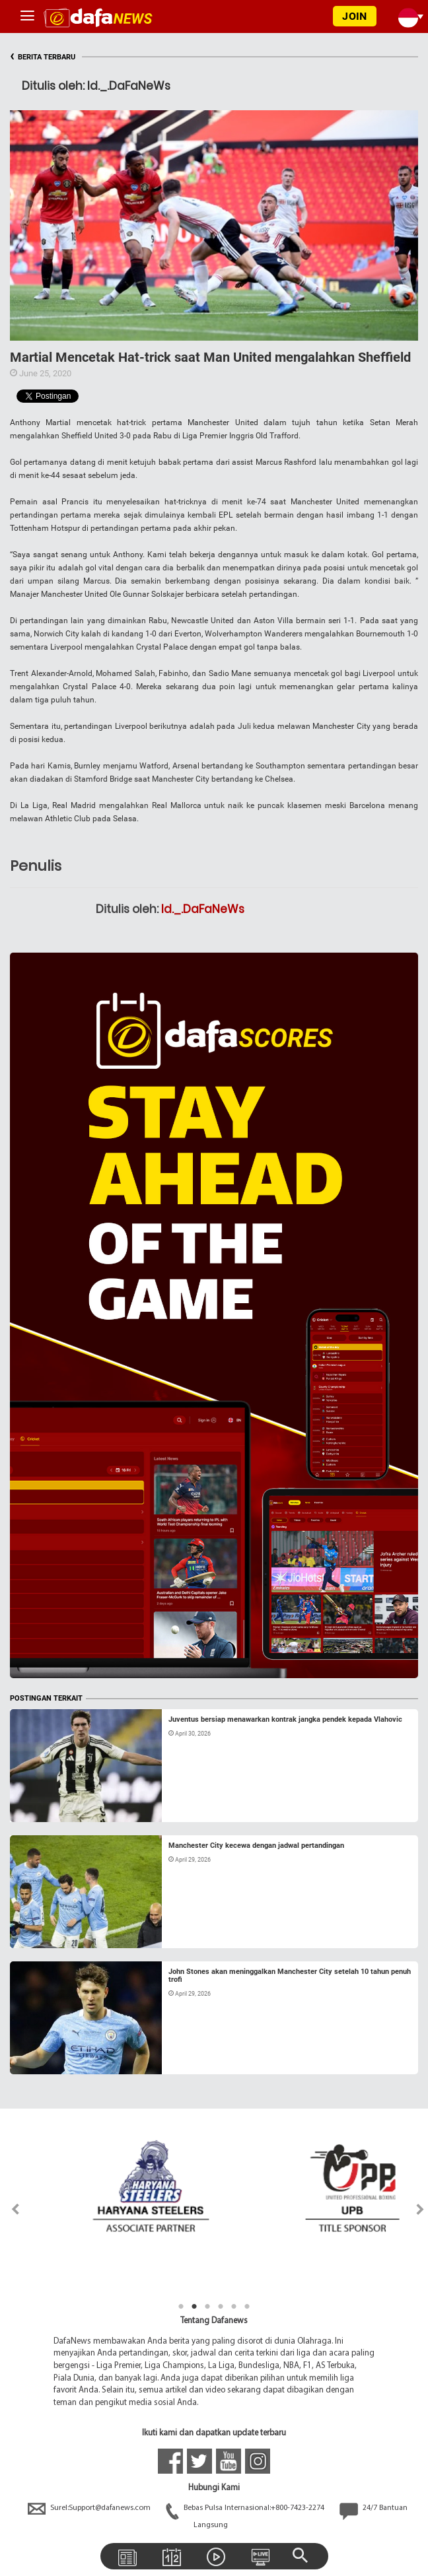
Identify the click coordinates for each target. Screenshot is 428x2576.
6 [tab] (247, 2306)
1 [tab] (181, 2306)
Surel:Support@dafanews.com (90, 2508)
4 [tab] (220, 2306)
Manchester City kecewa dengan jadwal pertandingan (256, 1845)
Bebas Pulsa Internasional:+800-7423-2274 (246, 2508)
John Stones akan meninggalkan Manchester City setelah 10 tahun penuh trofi (289, 1975)
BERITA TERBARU (42, 57)
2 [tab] (194, 2306)
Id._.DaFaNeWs (202, 909)
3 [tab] (207, 2306)
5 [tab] (233, 2306)
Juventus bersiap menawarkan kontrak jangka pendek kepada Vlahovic (285, 1719)
